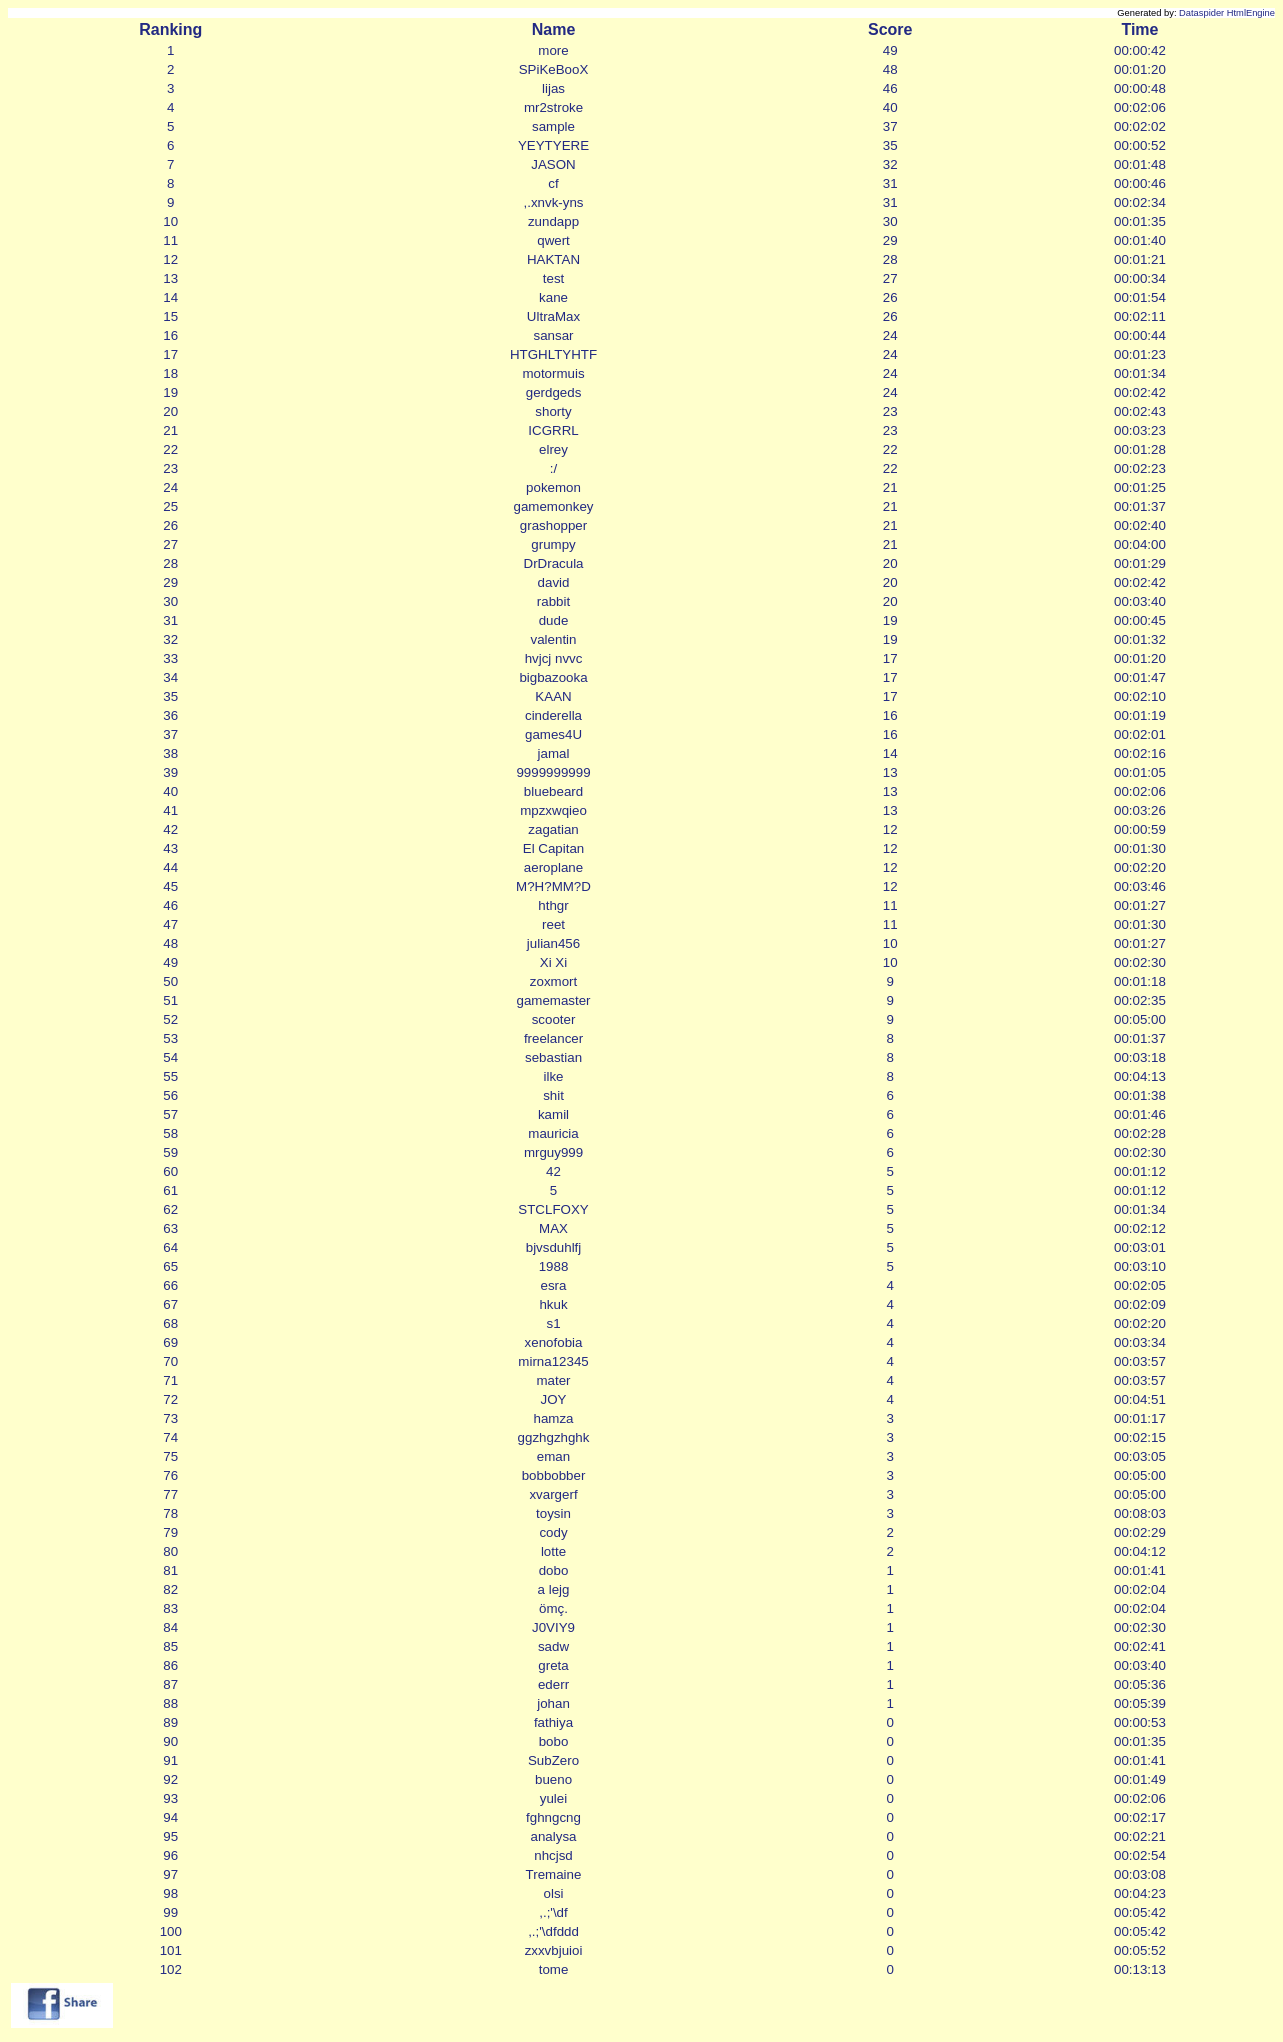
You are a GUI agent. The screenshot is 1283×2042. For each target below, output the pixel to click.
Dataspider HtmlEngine (1227, 13)
